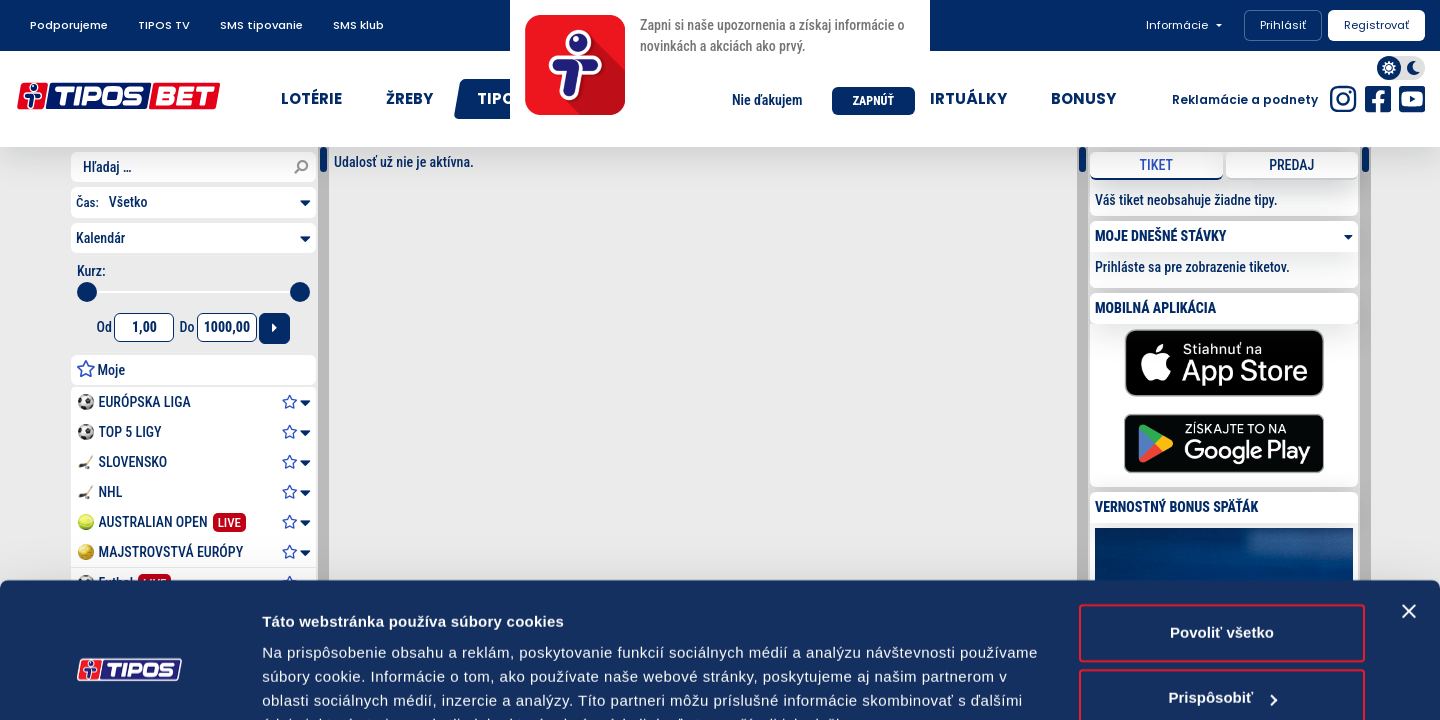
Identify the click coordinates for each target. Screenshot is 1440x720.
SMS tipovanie (261, 25)
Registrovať (1376, 25)
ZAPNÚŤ (873, 101)
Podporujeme (69, 25)
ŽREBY (409, 98)
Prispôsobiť (1222, 598)
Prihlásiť (1283, 25)
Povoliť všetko (1222, 533)
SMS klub (358, 25)
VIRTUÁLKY (963, 98)
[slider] (87, 292)
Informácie (1177, 25)
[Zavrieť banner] (1409, 512)
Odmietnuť (1221, 664)
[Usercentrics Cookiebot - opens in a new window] (129, 681)
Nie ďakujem (767, 100)
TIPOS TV (164, 25)
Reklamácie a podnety (1245, 99)
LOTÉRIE (311, 98)
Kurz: (91, 271)
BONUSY (1083, 98)
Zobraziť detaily (319, 680)
